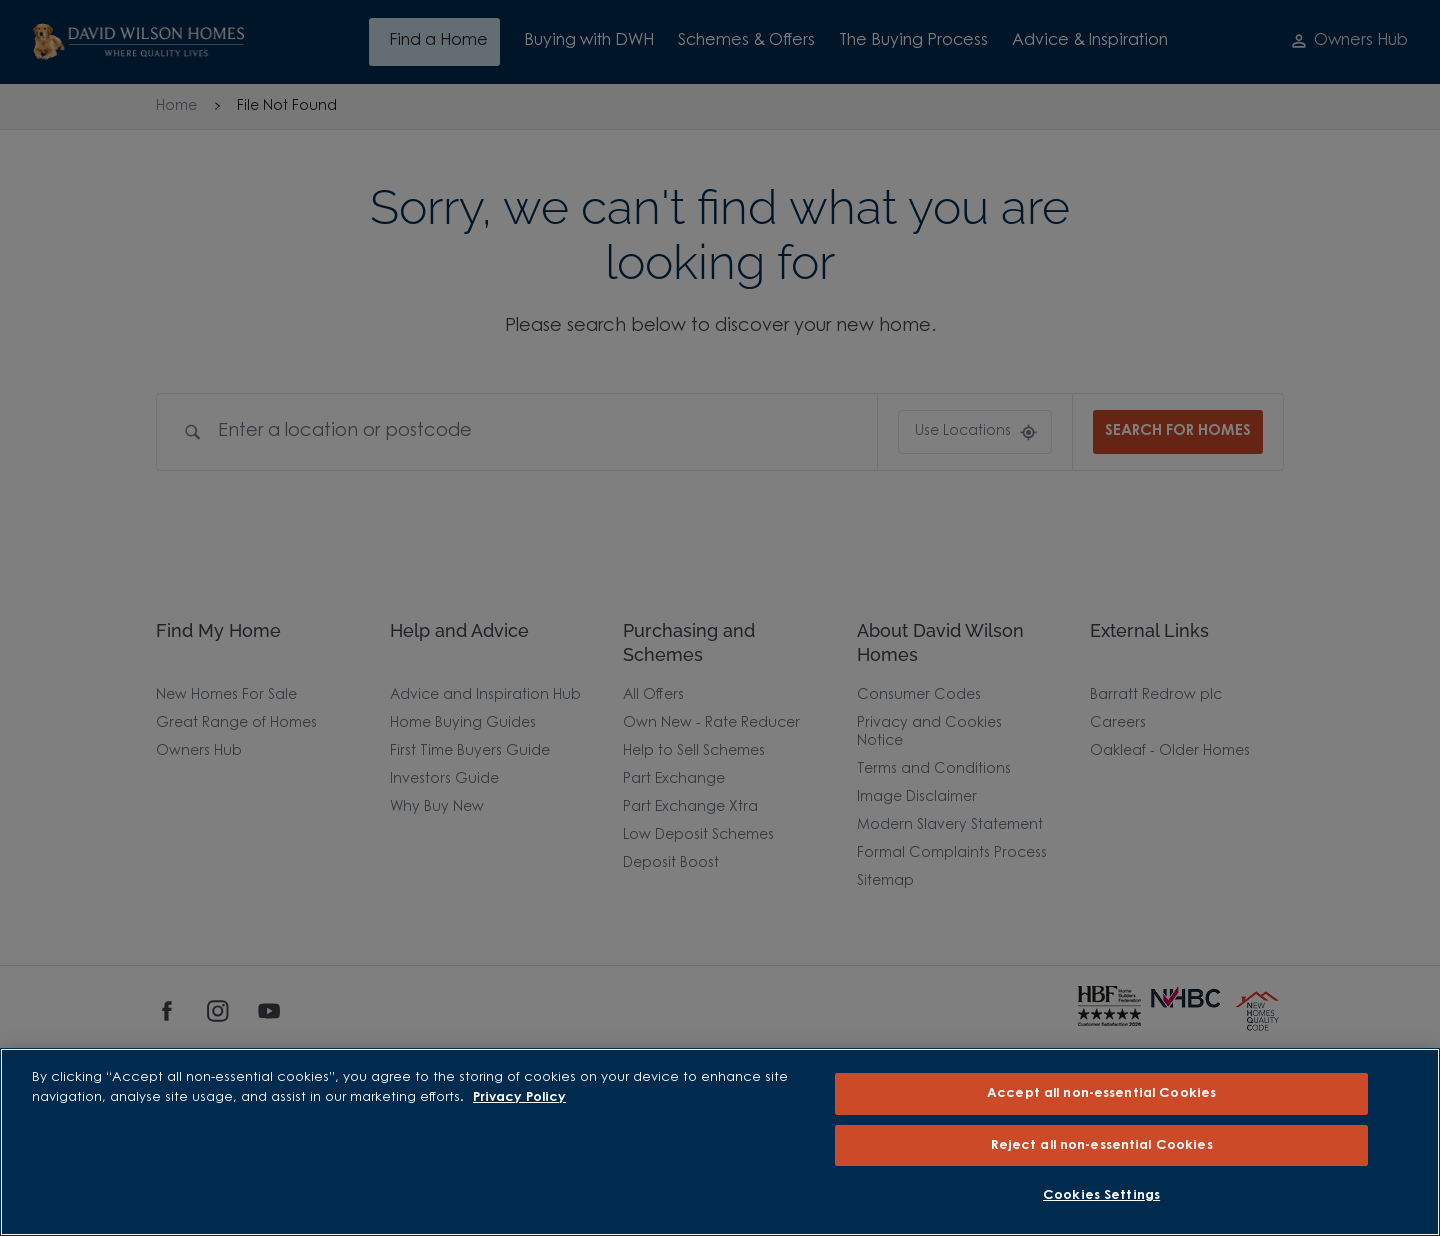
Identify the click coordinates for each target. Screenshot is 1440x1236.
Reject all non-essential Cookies (1102, 1145)
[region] (720, 1142)
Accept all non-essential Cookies (1101, 1093)
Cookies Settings (1101, 1195)
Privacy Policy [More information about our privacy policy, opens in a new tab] (519, 1097)
